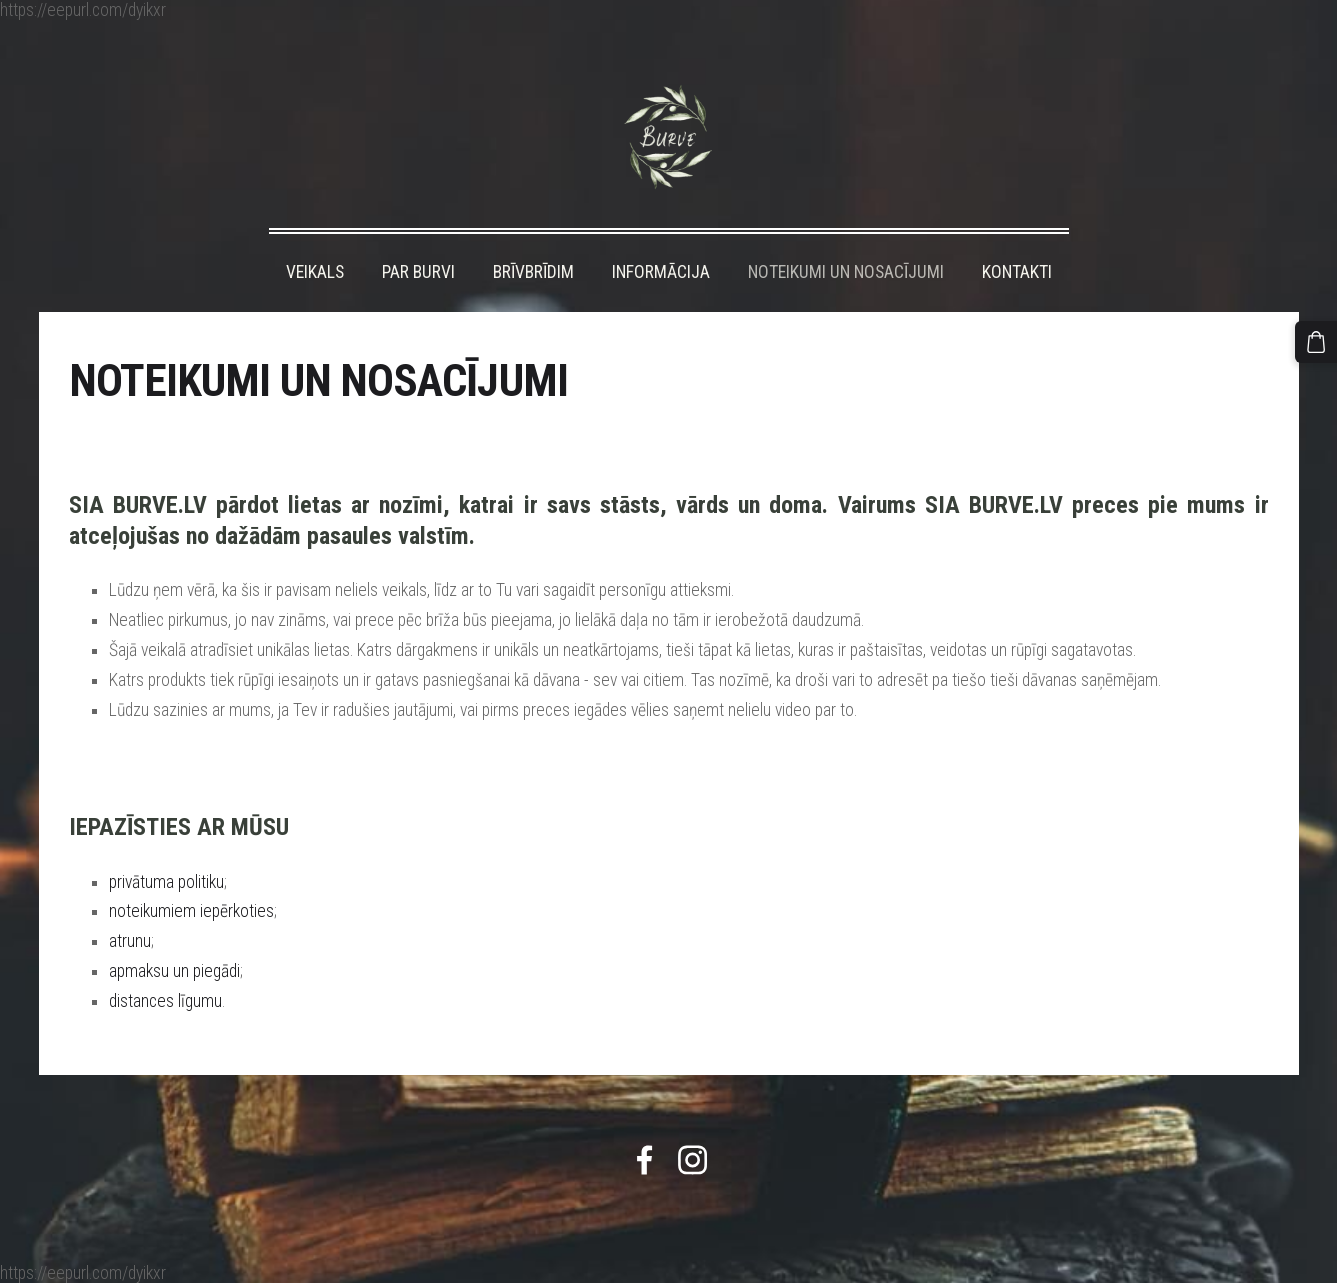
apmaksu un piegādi (174, 971)
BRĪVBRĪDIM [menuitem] (533, 272)
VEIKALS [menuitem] (315, 272)
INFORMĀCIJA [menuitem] (661, 272)
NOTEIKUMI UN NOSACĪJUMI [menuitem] (846, 272)
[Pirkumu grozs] (1316, 342)
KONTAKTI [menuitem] (1017, 272)
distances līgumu (165, 1001)
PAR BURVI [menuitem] (418, 272)
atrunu (130, 941)
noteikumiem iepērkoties (191, 911)
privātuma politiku (166, 882)
